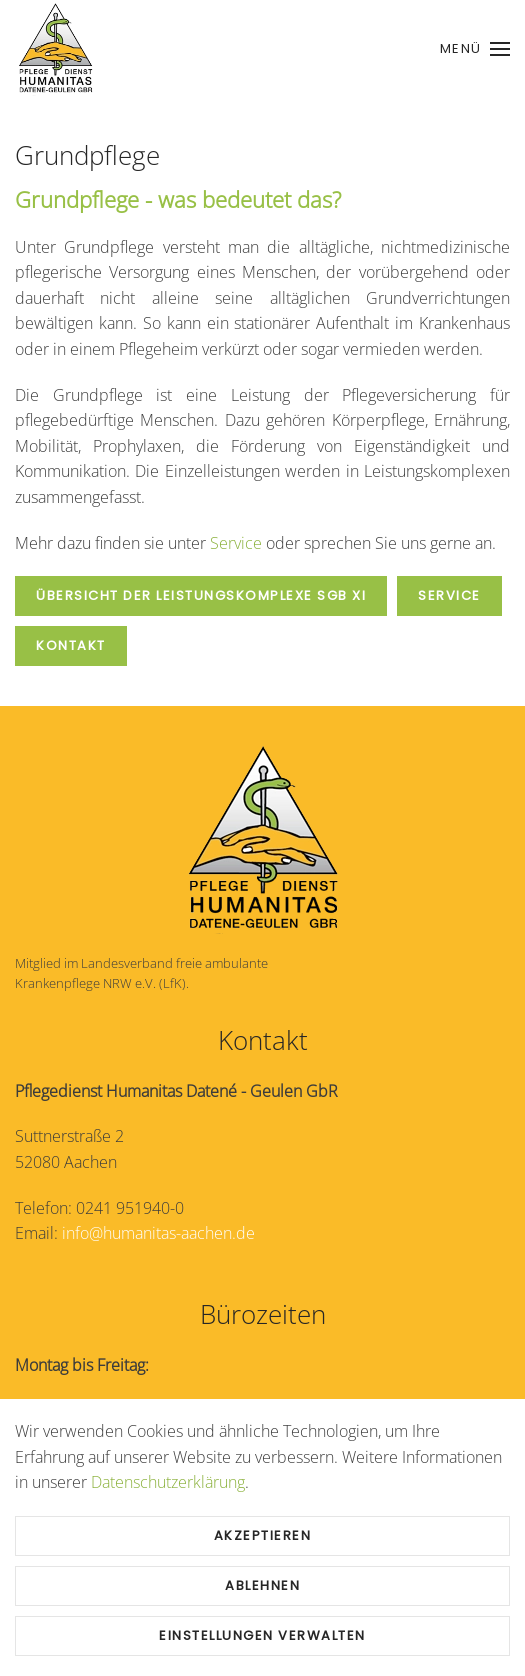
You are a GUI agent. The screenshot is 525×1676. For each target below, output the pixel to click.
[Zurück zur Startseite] (55, 49)
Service (236, 543)
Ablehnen (262, 1585)
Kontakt (71, 645)
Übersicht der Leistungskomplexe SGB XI (201, 595)
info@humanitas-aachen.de (158, 1233)
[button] (475, 49)
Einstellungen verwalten (262, 1635)
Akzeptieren (263, 1535)
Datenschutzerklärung (168, 1482)
